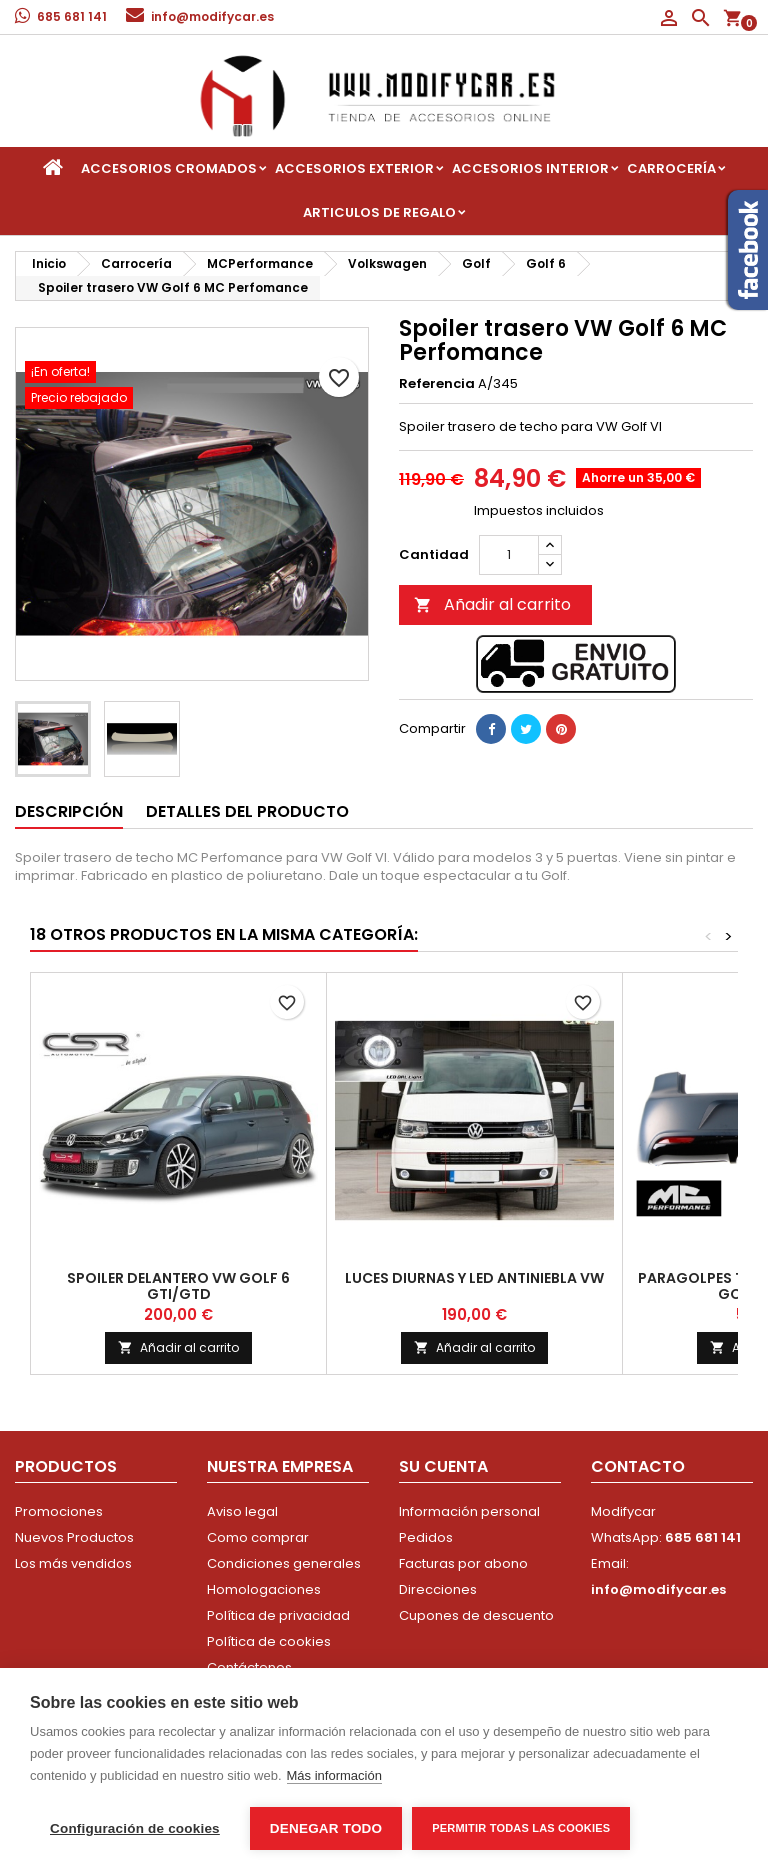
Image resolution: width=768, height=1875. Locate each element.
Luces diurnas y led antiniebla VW (474, 1278)
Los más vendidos (73, 1563)
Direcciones (438, 1589)
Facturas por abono (463, 1563)
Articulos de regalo (379, 212)
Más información (334, 1775)
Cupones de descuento (476, 1615)
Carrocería (671, 168)
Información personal (469, 1511)
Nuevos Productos (74, 1537)
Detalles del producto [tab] (247, 811)
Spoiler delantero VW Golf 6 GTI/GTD (178, 1286)
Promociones (59, 1511)
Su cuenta (443, 1466)
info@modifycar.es (212, 16)
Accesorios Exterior (354, 168)
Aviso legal (242, 1511)
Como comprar (258, 1537)
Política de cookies (269, 1641)
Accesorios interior (530, 168)
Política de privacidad (278, 1615)
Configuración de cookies (135, 1828)
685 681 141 (72, 16)
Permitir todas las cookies (521, 1828)
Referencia (437, 384)
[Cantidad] (509, 555)
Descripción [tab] (69, 811)
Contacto (638, 1466)
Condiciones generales (284, 1563)
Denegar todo (326, 1828)
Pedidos (426, 1537)
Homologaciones (264, 1589)
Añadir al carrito (492, 604)
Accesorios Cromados (169, 168)
